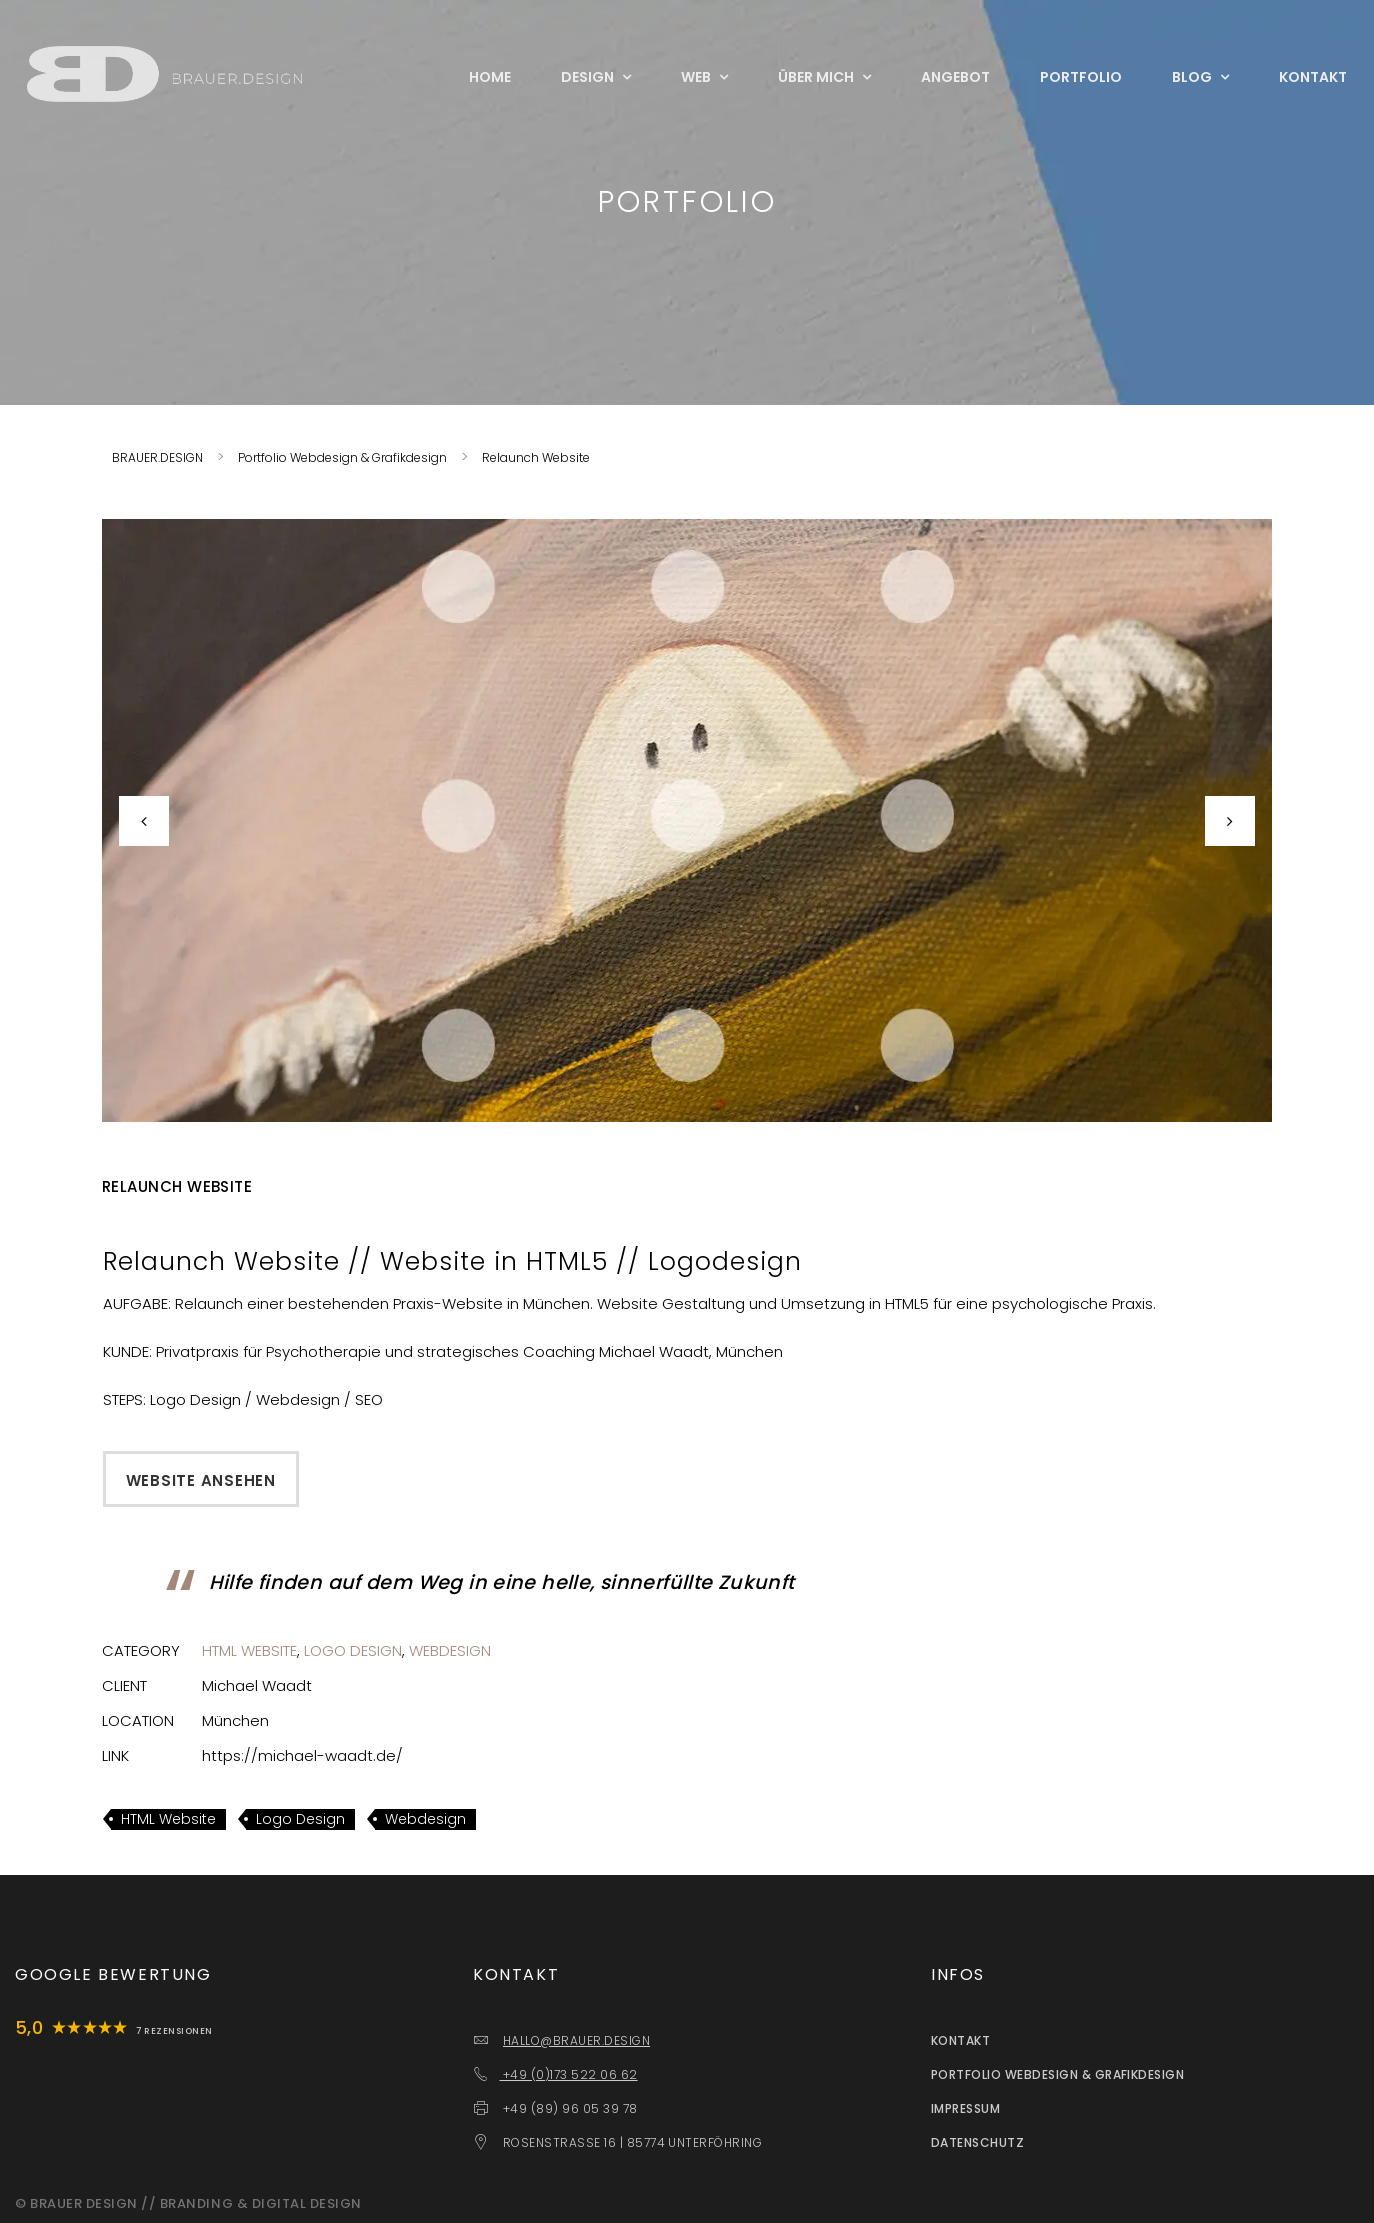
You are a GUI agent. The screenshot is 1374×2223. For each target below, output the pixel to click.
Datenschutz (977, 2142)
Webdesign (450, 1650)
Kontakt (960, 2040)
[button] (190, 820)
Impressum (965, 2108)
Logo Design (353, 1650)
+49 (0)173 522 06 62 (568, 2074)
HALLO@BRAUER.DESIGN (576, 2040)
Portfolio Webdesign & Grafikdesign (1057, 2074)
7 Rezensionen (174, 2031)
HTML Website (249, 1650)
